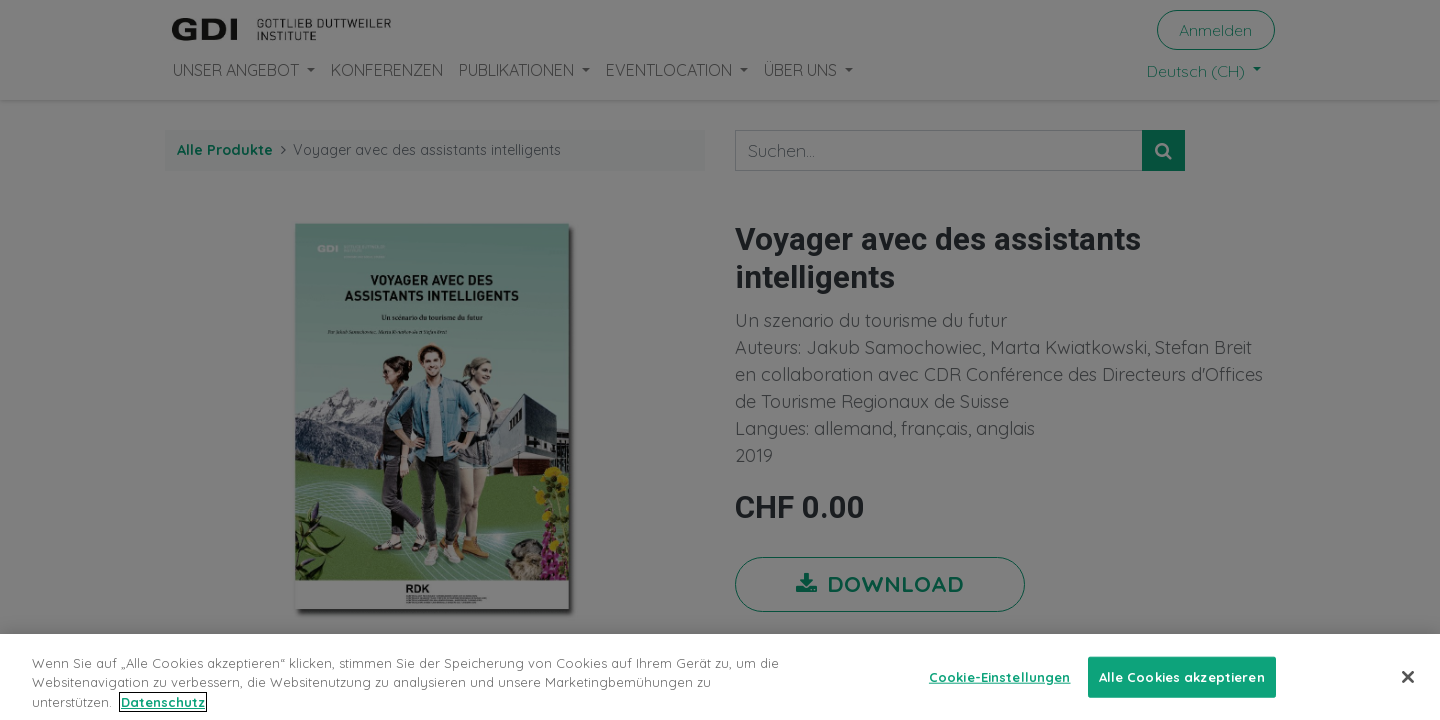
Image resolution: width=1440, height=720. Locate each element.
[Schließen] (1408, 688)
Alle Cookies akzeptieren (1182, 688)
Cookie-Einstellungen (1000, 688)
